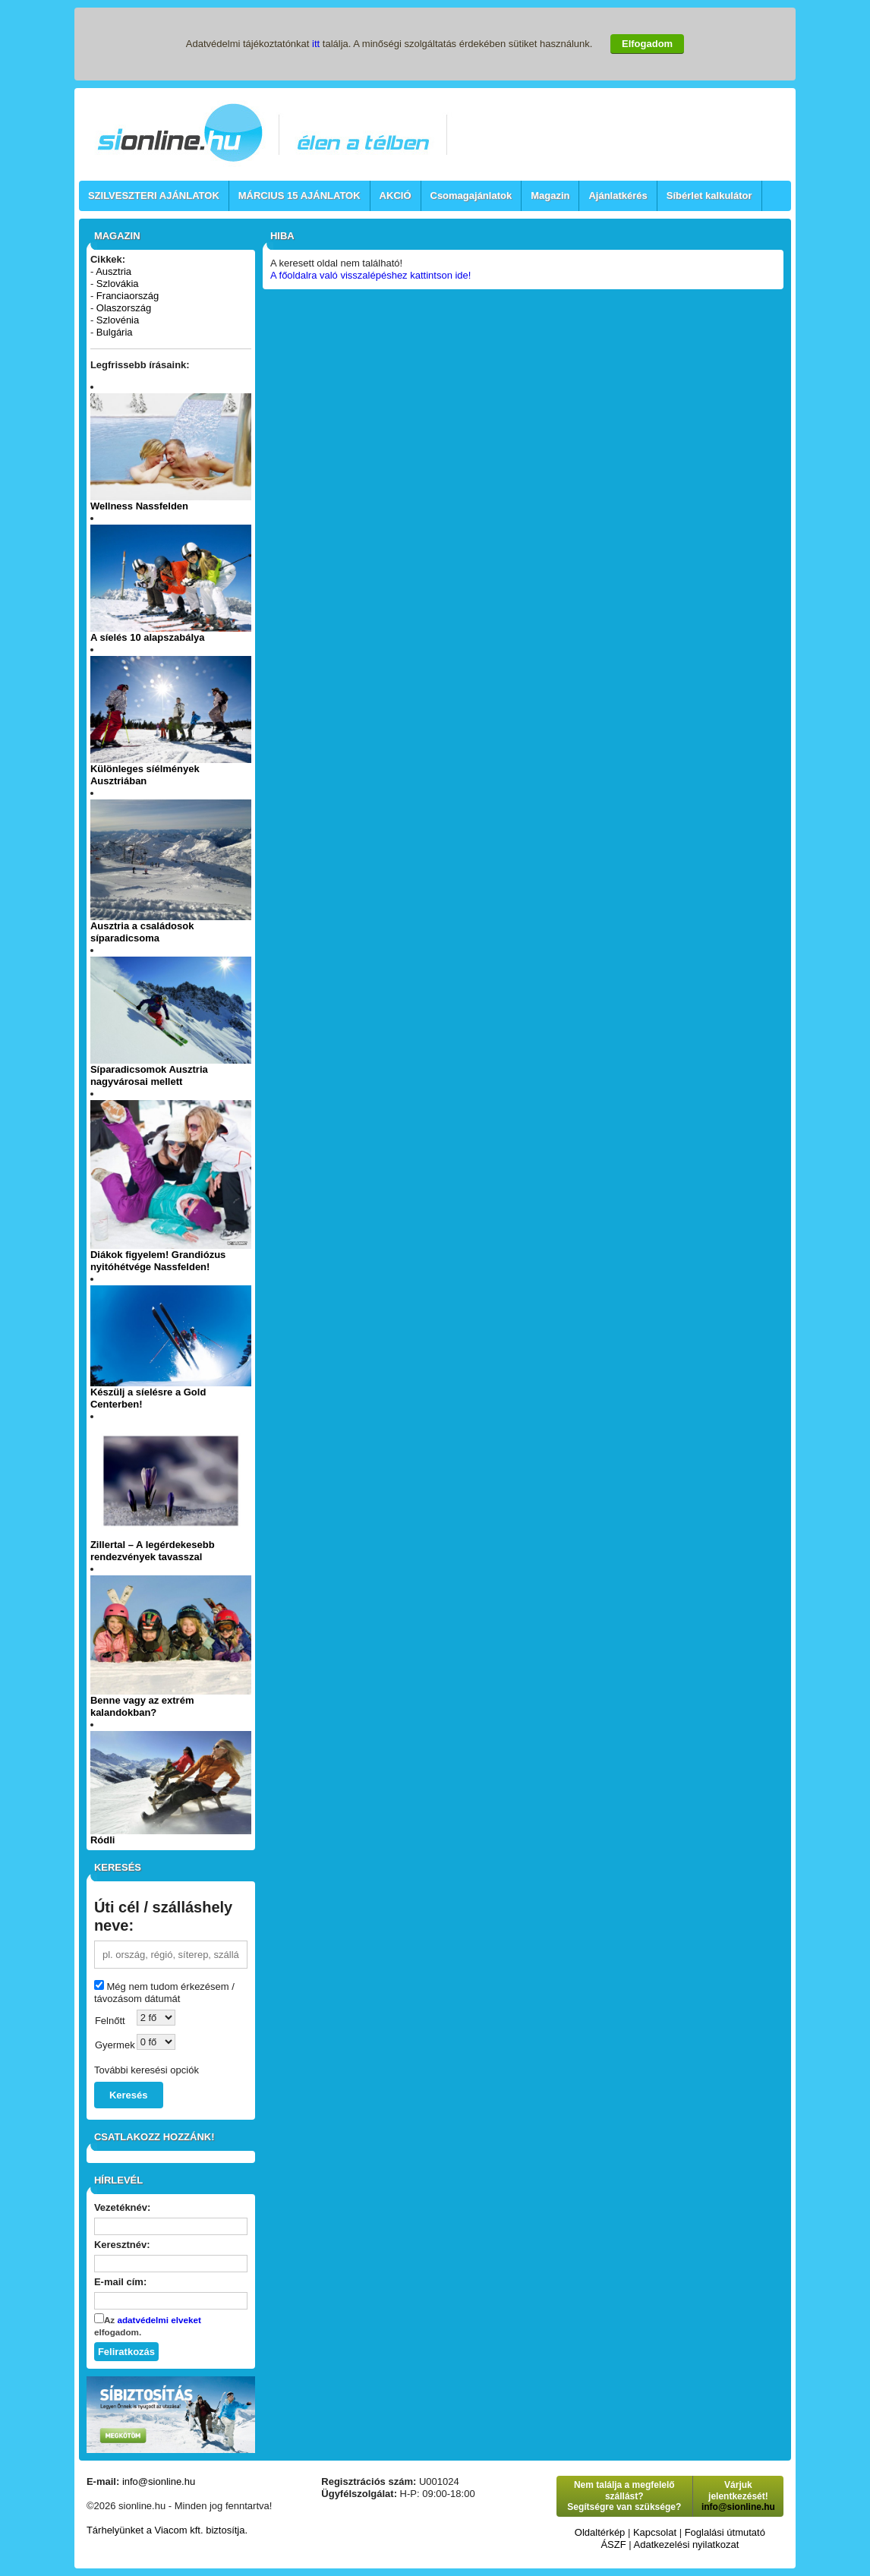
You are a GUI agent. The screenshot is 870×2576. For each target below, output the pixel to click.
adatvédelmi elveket (158, 2320)
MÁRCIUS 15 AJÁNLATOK (299, 195)
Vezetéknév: (122, 2207)
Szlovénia (117, 320)
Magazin (550, 195)
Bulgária (114, 332)
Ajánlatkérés (617, 195)
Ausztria (113, 271)
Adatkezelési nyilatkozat (686, 2544)
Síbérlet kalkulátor (709, 195)
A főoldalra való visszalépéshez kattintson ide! (370, 275)
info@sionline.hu (158, 2481)
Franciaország (127, 295)
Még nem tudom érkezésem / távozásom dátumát (164, 1992)
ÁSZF (613, 2544)
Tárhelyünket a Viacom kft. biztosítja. (167, 2530)
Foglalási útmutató (725, 2532)
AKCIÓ (395, 195)
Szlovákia (117, 283)
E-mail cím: (120, 2282)
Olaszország (123, 308)
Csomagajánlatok (471, 195)
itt (316, 43)
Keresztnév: (122, 2244)
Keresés (128, 2095)
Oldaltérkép (600, 2532)
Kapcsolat (654, 2532)
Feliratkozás (126, 2351)
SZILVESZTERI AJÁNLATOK (153, 195)
